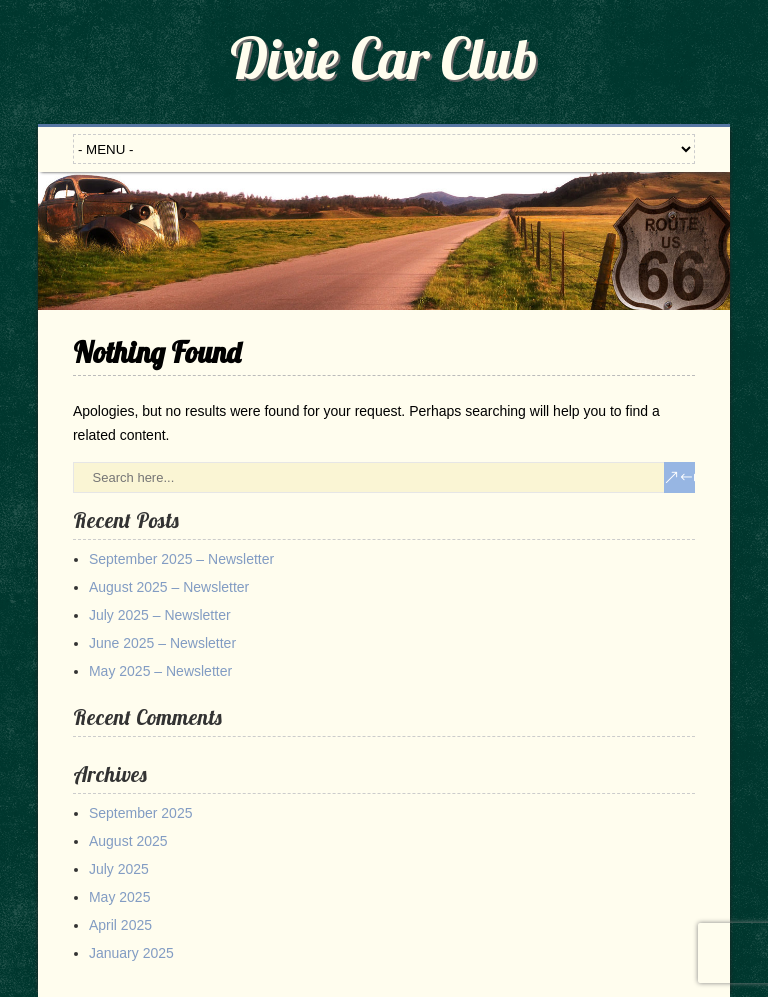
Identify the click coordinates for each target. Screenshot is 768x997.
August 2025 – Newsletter (169, 587)
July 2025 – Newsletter (160, 615)
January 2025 (131, 953)
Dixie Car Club (384, 58)
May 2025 (119, 897)
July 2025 (119, 869)
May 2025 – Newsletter (160, 671)
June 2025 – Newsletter (162, 643)
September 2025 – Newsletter (181, 559)
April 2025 (120, 925)
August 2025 (128, 841)
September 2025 (141, 813)
